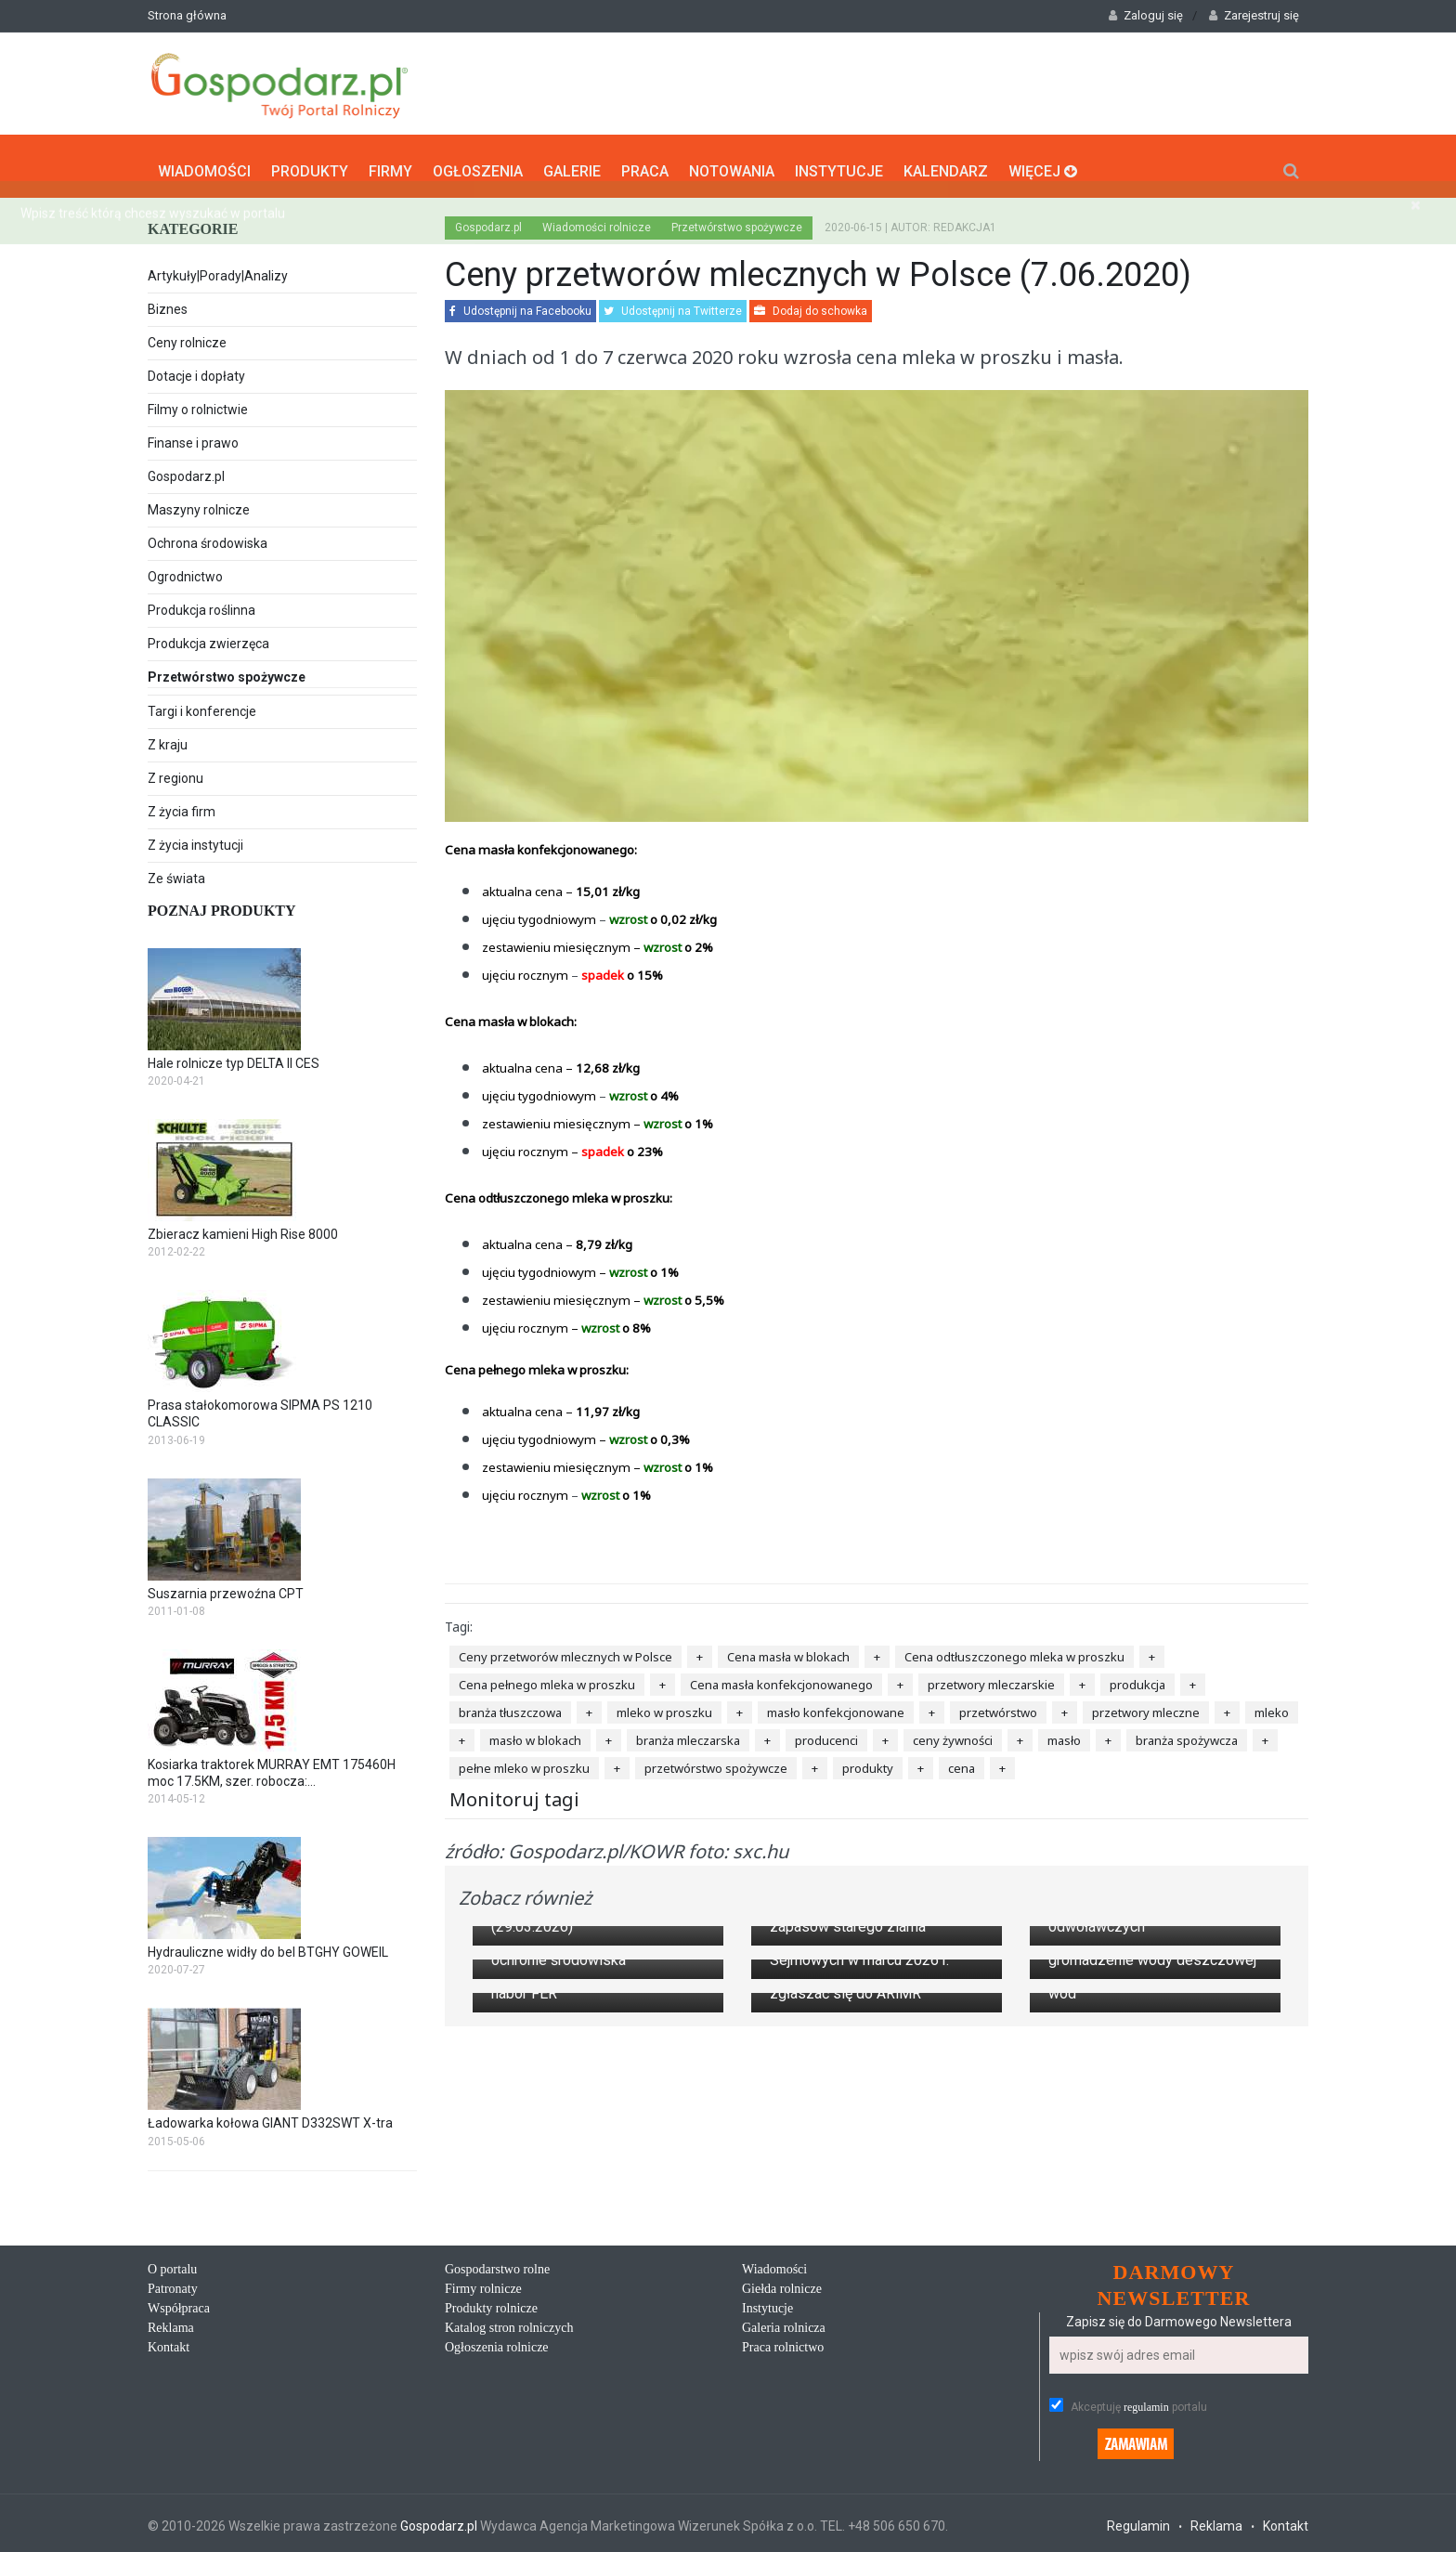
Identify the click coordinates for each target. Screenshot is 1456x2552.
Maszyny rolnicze (199, 503)
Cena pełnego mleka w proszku (547, 1678)
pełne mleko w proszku (524, 1761)
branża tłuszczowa (510, 1706)
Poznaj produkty (222, 904)
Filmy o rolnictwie (198, 403)
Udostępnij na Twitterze (673, 304)
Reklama (171, 2542)
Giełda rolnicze (782, 2503)
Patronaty (173, 2503)
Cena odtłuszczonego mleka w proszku (1014, 1650)
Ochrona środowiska (207, 536)
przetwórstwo (998, 1706)
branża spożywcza (1187, 1733)
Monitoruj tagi (514, 1792)
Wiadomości (204, 163)
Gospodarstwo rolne (497, 2484)
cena (961, 1761)
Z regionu (175, 771)
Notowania (731, 163)
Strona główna (187, 15)
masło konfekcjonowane (835, 1706)
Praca (645, 163)
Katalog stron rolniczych (509, 2542)
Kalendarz (946, 163)
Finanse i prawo (193, 436)
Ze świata (176, 872)
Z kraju (168, 738)
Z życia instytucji (195, 838)
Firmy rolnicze (483, 2503)
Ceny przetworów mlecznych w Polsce (565, 1650)
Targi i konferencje (202, 704)
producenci (826, 1733)
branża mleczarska (688, 1733)
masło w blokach (535, 1733)
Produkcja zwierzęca (208, 637)
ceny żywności (953, 1733)
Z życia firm (181, 805)
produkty (867, 1761)
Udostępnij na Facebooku (520, 304)
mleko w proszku (664, 1706)
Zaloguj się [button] (1146, 15)
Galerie (572, 163)
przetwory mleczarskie (991, 1678)
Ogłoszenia (478, 163)
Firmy (390, 163)
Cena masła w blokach (788, 1650)
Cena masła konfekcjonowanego (781, 1678)
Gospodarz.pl (186, 469)
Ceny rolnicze (187, 336)
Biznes (168, 302)
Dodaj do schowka (810, 304)
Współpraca (179, 2523)
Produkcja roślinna (201, 603)
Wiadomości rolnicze (596, 221)
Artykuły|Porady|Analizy (218, 269)
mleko (1271, 1706)
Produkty (309, 163)
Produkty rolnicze (491, 2523)
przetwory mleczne (1146, 1706)
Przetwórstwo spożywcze (282, 672)
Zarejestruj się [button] (1254, 15)
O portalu (172, 2484)
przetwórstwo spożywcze (715, 1761)
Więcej (1042, 163)
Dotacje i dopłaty (196, 369)
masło (1064, 1733)
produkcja (1137, 1678)
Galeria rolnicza (784, 2542)
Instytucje (839, 163)
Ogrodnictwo (185, 570)
